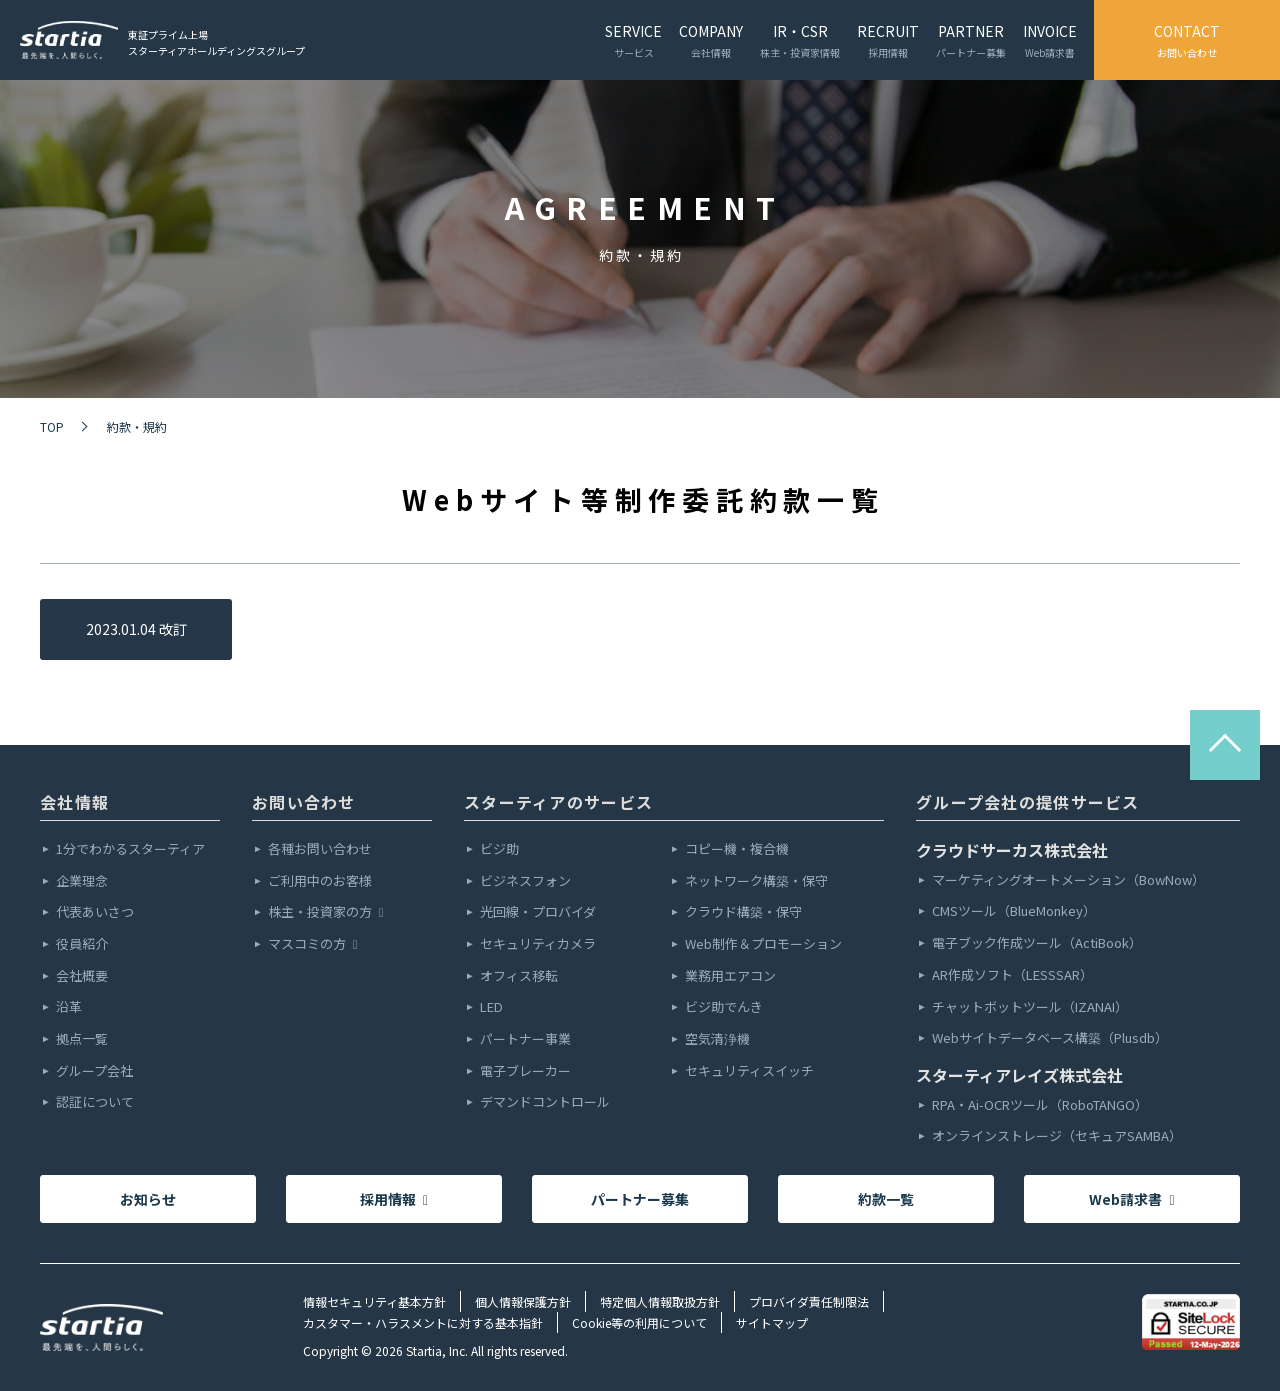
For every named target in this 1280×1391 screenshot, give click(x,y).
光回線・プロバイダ (538, 912)
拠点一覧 (82, 1039)
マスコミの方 (312, 944)
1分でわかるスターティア (130, 849)
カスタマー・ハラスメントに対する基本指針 (423, 1322)
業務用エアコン (730, 976)
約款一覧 (886, 1199)
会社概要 (82, 976)
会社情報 (74, 802)
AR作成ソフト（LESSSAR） (1012, 975)
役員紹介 (82, 944)
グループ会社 (94, 1071)
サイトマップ (772, 1322)
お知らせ (148, 1199)
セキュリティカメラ (538, 944)
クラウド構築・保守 (743, 912)
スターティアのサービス (558, 802)
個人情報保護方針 (523, 1301)
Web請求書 (1131, 1199)
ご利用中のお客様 (320, 881)
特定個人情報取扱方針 (660, 1301)
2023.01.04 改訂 (136, 629)
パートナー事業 (525, 1039)
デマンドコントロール (545, 1102)
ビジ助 (499, 849)
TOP (52, 426)
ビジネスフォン (525, 881)
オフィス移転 (519, 976)
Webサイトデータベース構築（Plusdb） (1050, 1038)
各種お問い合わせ (320, 849)
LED (491, 1007)
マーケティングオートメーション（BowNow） (1068, 880)
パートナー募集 (640, 1199)
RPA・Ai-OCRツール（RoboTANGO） (1040, 1105)
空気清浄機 (717, 1039)
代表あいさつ (95, 912)
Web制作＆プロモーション (763, 944)
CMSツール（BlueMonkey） (1014, 911)
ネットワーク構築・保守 (756, 881)
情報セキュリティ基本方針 (374, 1301)
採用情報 (394, 1199)
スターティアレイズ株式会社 (1019, 1075)
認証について (95, 1102)
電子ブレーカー (525, 1071)
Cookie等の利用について (639, 1322)
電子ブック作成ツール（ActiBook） (1037, 943)
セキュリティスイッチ (749, 1071)
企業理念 (82, 881)
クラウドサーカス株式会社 (1012, 850)
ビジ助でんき (724, 1007)
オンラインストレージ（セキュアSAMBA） (1057, 1136)
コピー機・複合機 (737, 849)
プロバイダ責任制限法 (809, 1301)
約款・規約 (137, 426)
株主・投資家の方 (325, 912)
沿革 (69, 1007)
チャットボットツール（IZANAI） (1030, 1007)
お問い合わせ (304, 802)
